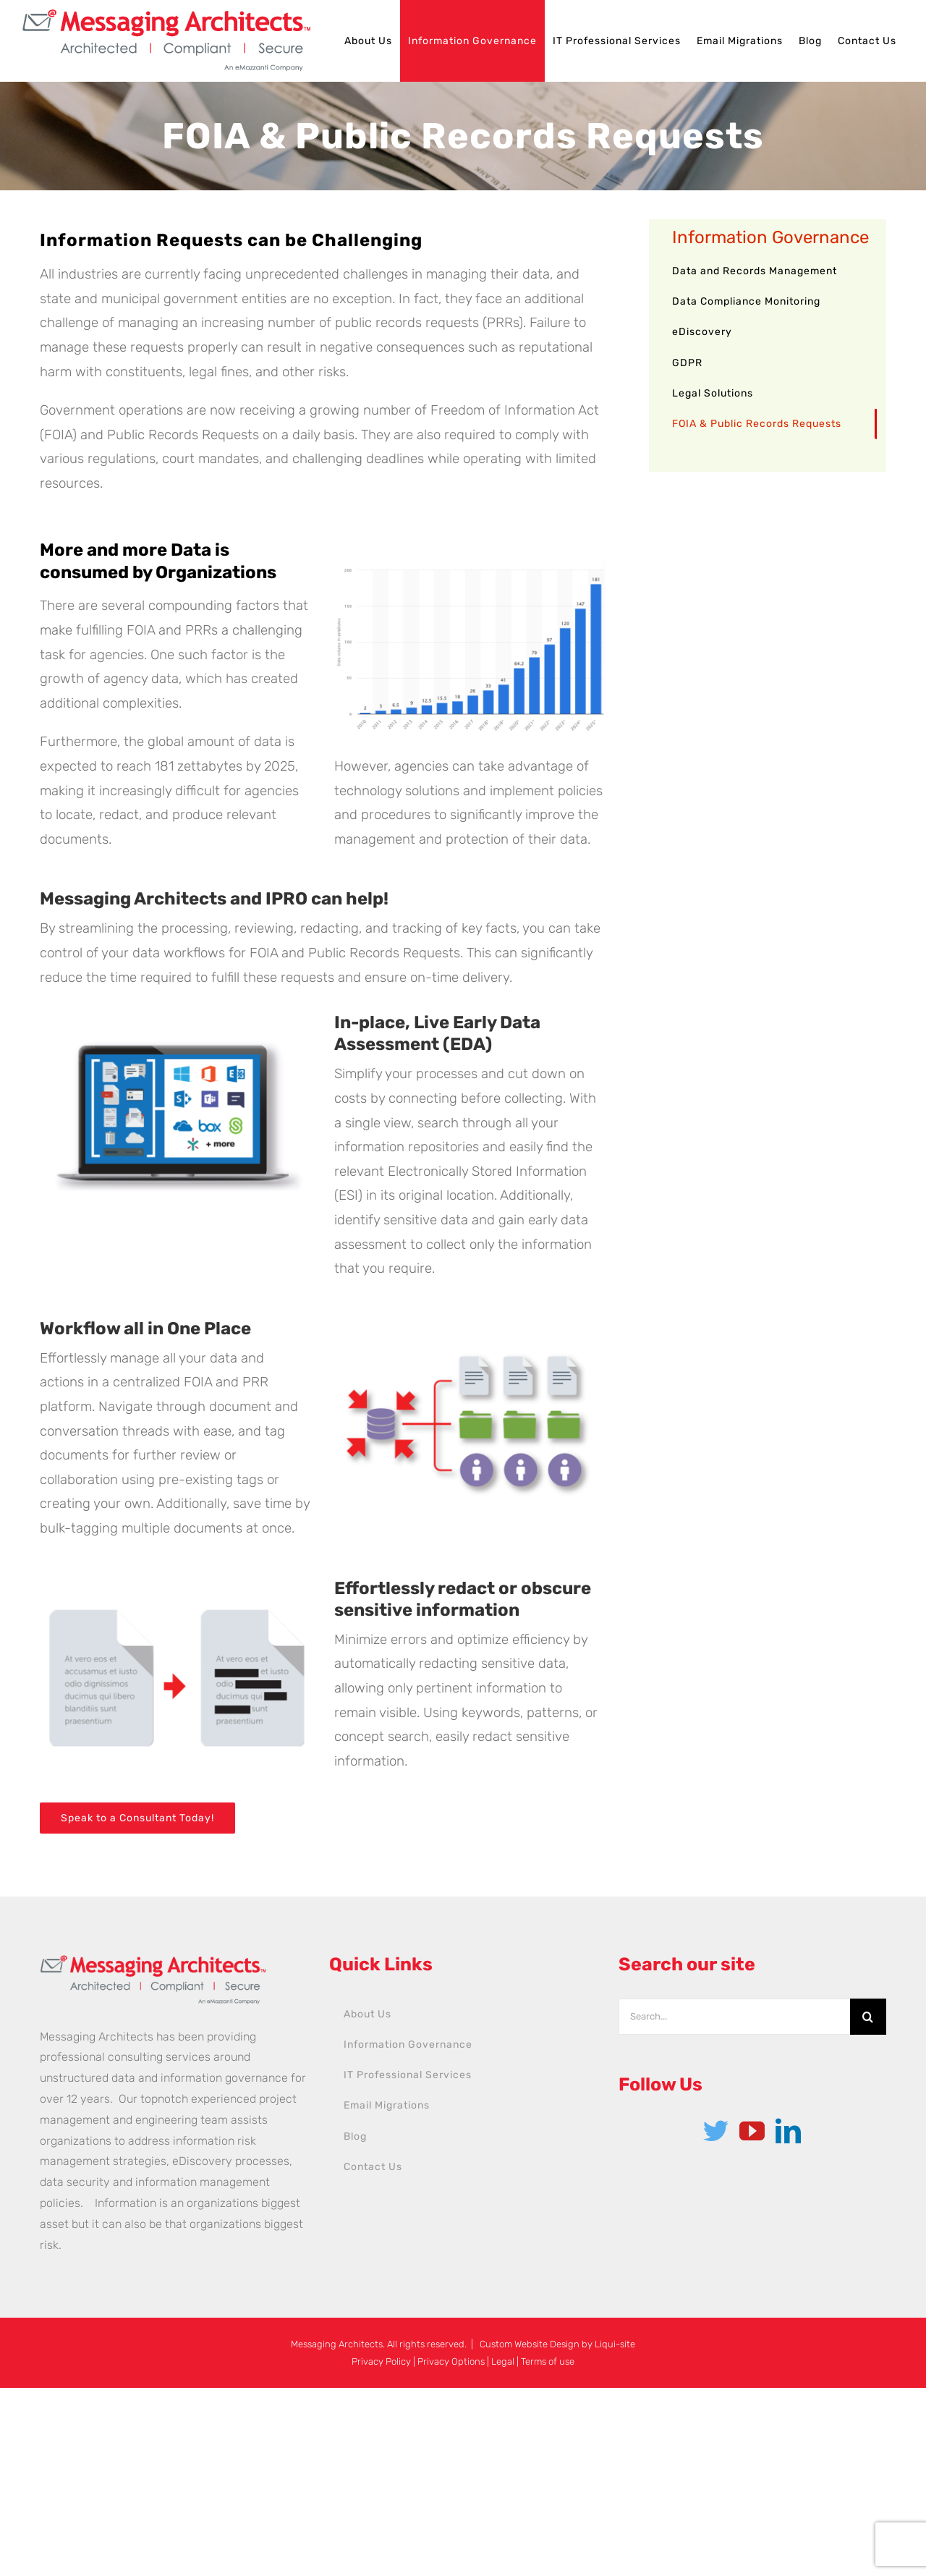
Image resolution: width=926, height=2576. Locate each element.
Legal (502, 2361)
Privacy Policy (381, 2361)
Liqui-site (615, 2344)
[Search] (868, 2017)
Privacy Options (451, 2361)
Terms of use (547, 2361)
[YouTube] (752, 2130)
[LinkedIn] (788, 2130)
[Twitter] (716, 2130)
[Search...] (734, 2017)
